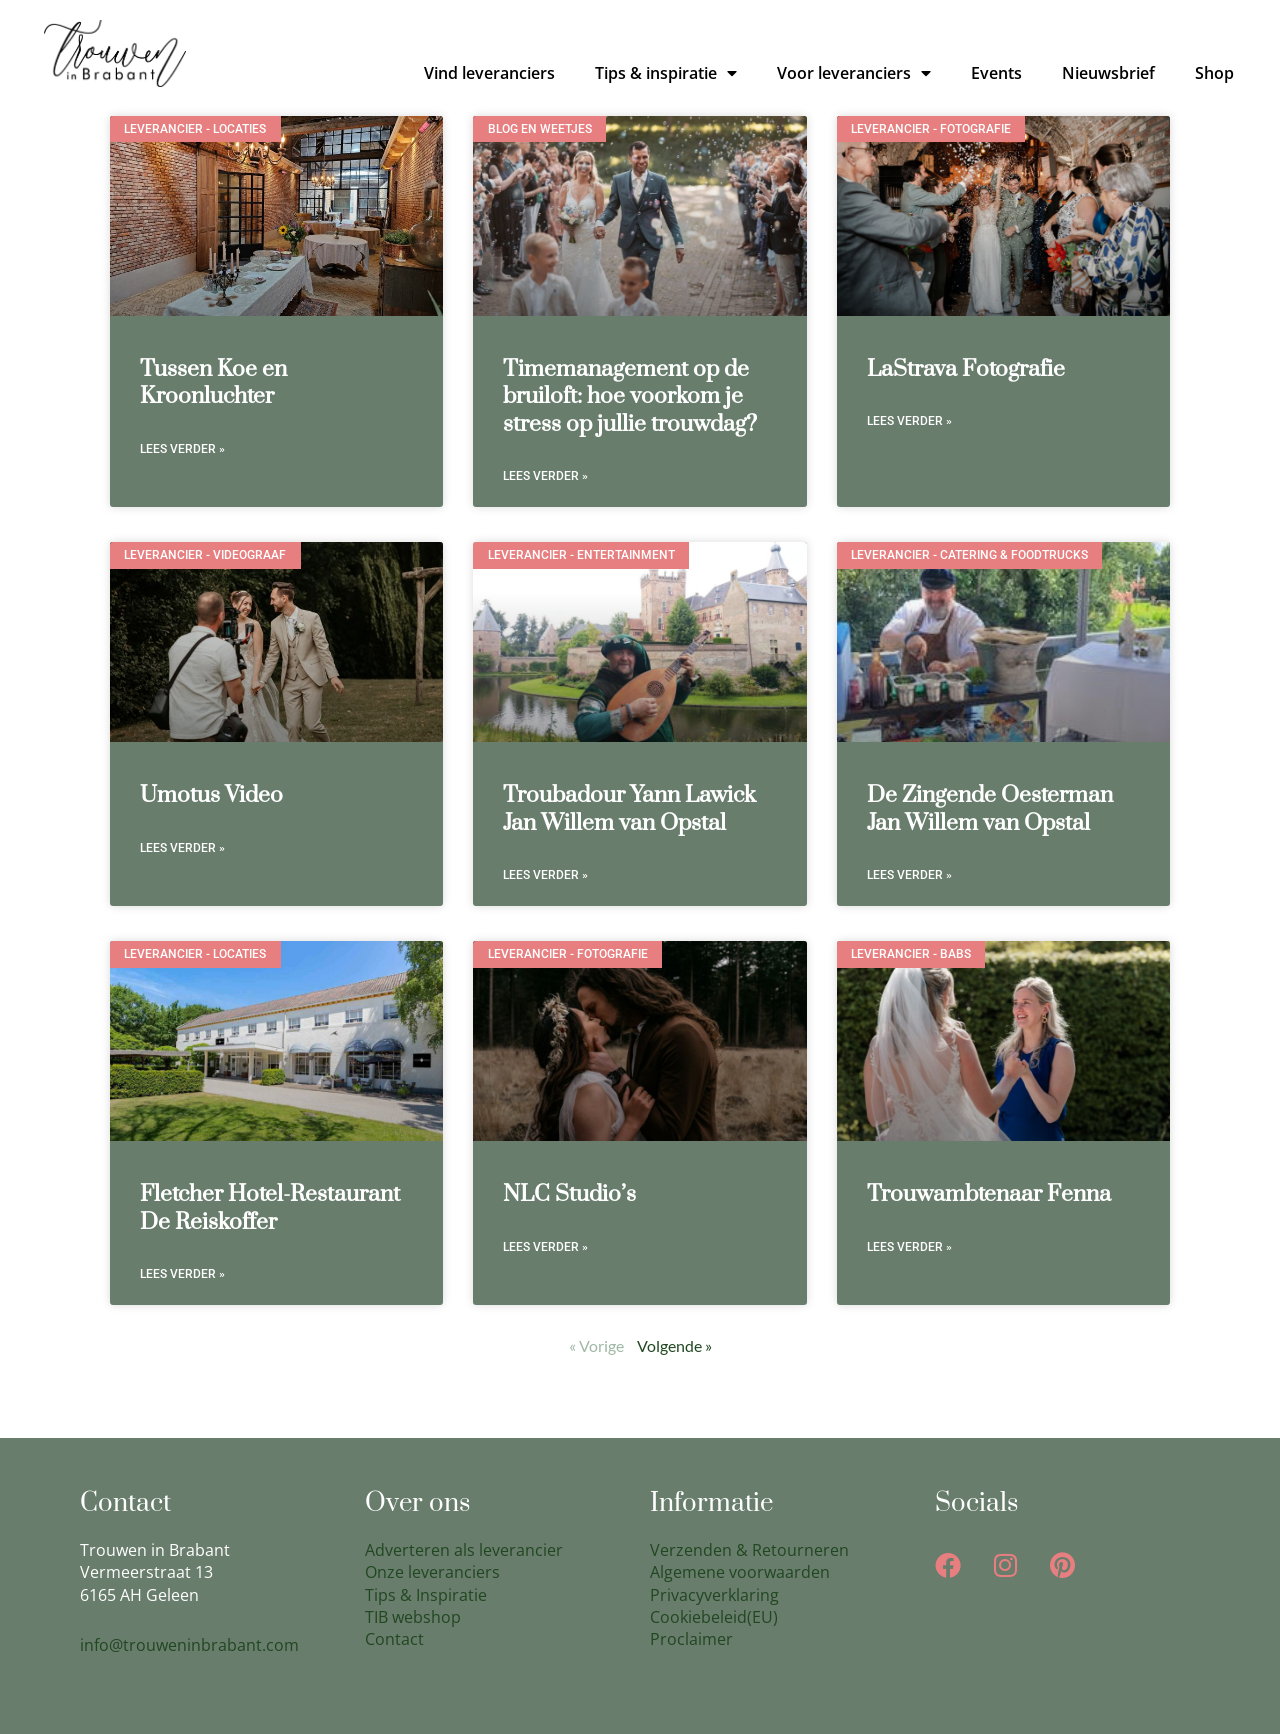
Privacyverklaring (714, 1595)
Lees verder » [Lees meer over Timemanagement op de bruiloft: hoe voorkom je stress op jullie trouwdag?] (545, 476)
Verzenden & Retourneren (749, 1550)
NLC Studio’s (569, 1194)
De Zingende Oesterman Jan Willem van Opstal (990, 809)
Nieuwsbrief (1108, 73)
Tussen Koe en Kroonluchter (213, 383)
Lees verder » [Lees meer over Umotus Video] (182, 848)
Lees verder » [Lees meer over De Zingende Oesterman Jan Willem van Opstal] (909, 875)
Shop (1214, 73)
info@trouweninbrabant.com (189, 1645)
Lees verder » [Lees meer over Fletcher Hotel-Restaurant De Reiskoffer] (182, 1274)
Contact (394, 1639)
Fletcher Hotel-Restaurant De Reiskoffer (270, 1208)
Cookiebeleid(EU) (714, 1617)
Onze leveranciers (432, 1572)
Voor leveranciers (854, 73)
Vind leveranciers (489, 73)
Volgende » (674, 1345)
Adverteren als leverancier (464, 1550)
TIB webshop (413, 1617)
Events (996, 73)
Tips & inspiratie (666, 73)
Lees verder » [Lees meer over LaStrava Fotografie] (909, 421)
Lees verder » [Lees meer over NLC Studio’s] (545, 1247)
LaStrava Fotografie (966, 369)
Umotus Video (211, 795)
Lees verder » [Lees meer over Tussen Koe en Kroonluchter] (182, 449)
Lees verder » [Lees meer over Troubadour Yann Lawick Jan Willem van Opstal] (545, 875)
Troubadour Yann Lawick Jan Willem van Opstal (629, 809)
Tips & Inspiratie (426, 1595)
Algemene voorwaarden (740, 1572)
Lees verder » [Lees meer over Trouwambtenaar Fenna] (909, 1247)
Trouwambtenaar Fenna (989, 1194)
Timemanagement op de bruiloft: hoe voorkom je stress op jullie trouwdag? (630, 397)
